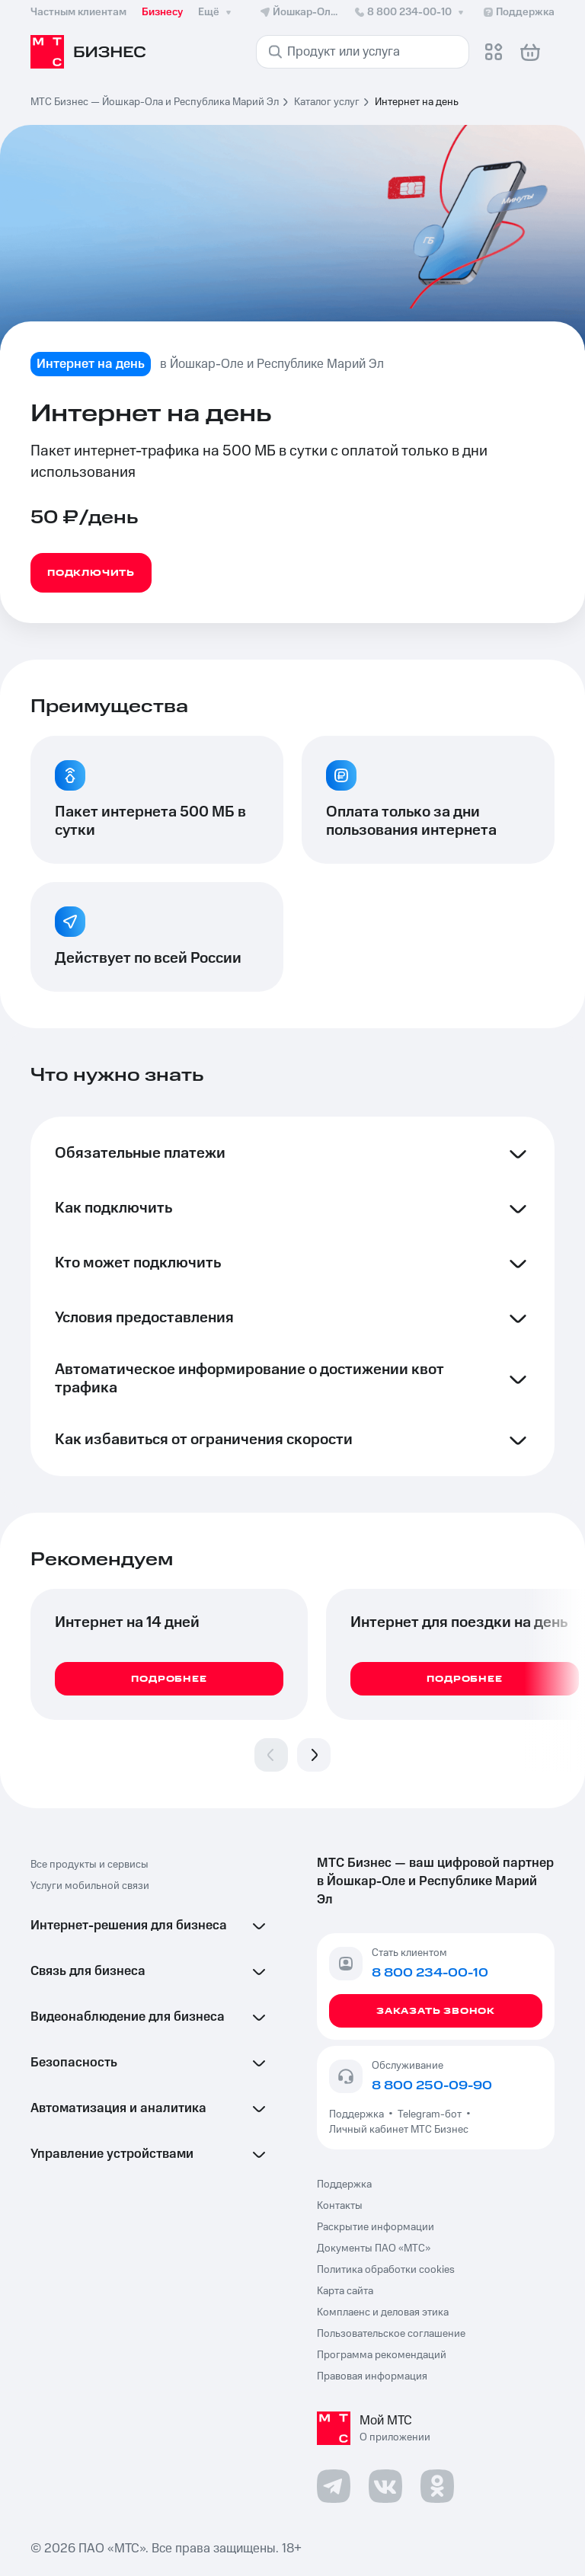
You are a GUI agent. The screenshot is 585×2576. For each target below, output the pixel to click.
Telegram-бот (430, 2114)
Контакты (340, 2205)
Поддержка (358, 2114)
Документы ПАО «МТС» (373, 2248)
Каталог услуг (327, 102)
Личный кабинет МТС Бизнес (398, 2129)
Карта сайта (345, 2291)
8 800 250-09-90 (432, 2085)
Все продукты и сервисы (89, 1864)
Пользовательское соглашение (391, 2333)
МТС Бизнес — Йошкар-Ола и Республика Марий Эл (154, 102)
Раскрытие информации (375, 2227)
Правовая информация (372, 2376)
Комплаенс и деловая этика (383, 2312)
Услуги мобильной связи (89, 1886)
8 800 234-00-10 (410, 12)
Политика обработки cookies (386, 2269)
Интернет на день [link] (417, 102)
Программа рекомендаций (381, 2355)
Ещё (216, 12)
